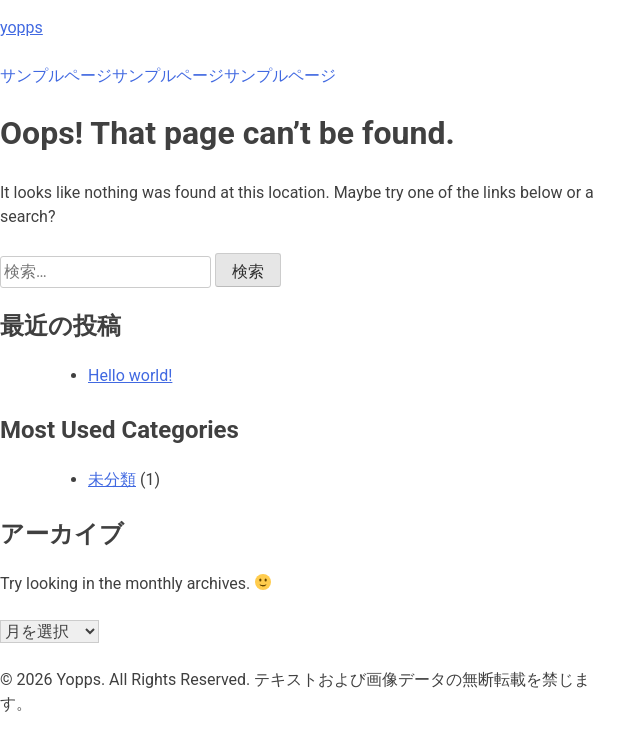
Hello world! (130, 375)
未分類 (112, 479)
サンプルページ (56, 75)
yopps (21, 27)
